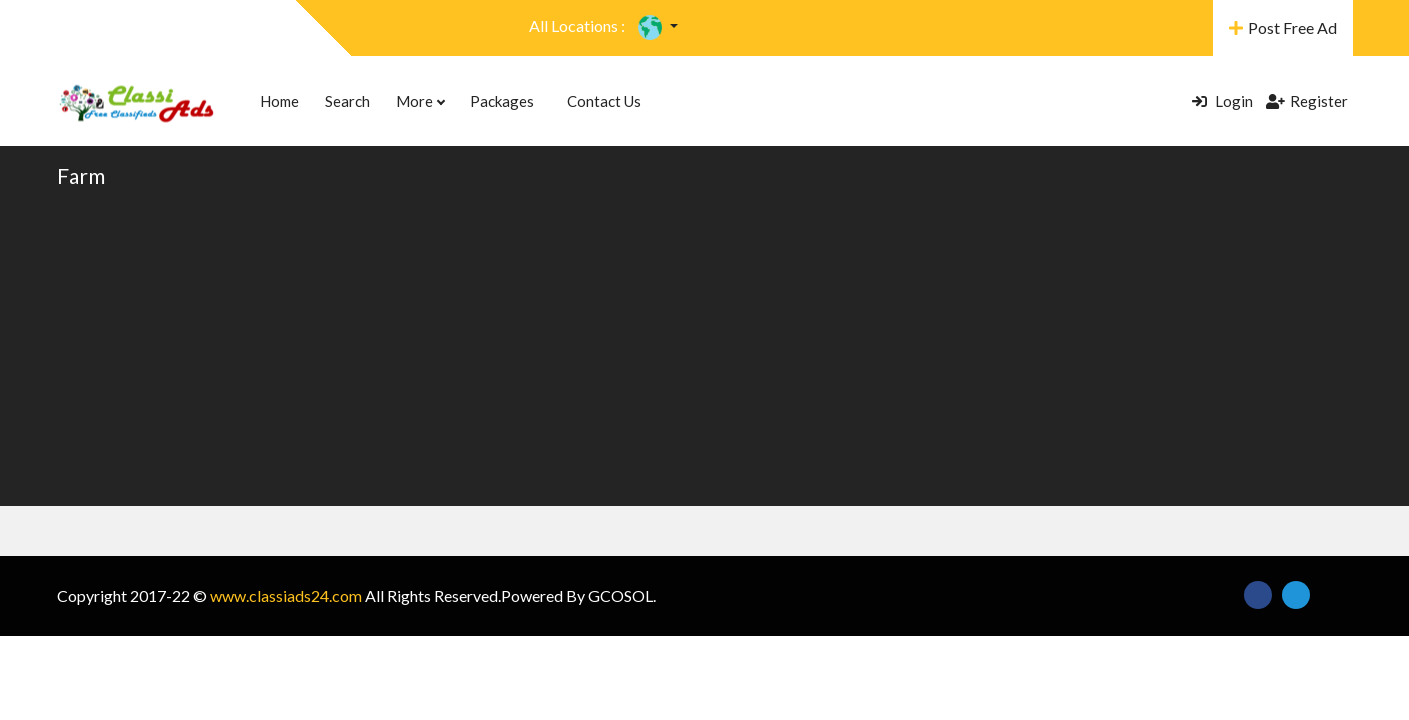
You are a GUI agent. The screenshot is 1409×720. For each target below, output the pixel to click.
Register (1307, 101)
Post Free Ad (1283, 27)
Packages (502, 101)
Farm (81, 175)
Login (1222, 101)
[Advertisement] (705, 346)
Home (279, 101)
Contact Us (604, 101)
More (420, 101)
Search (347, 101)
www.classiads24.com (286, 595)
